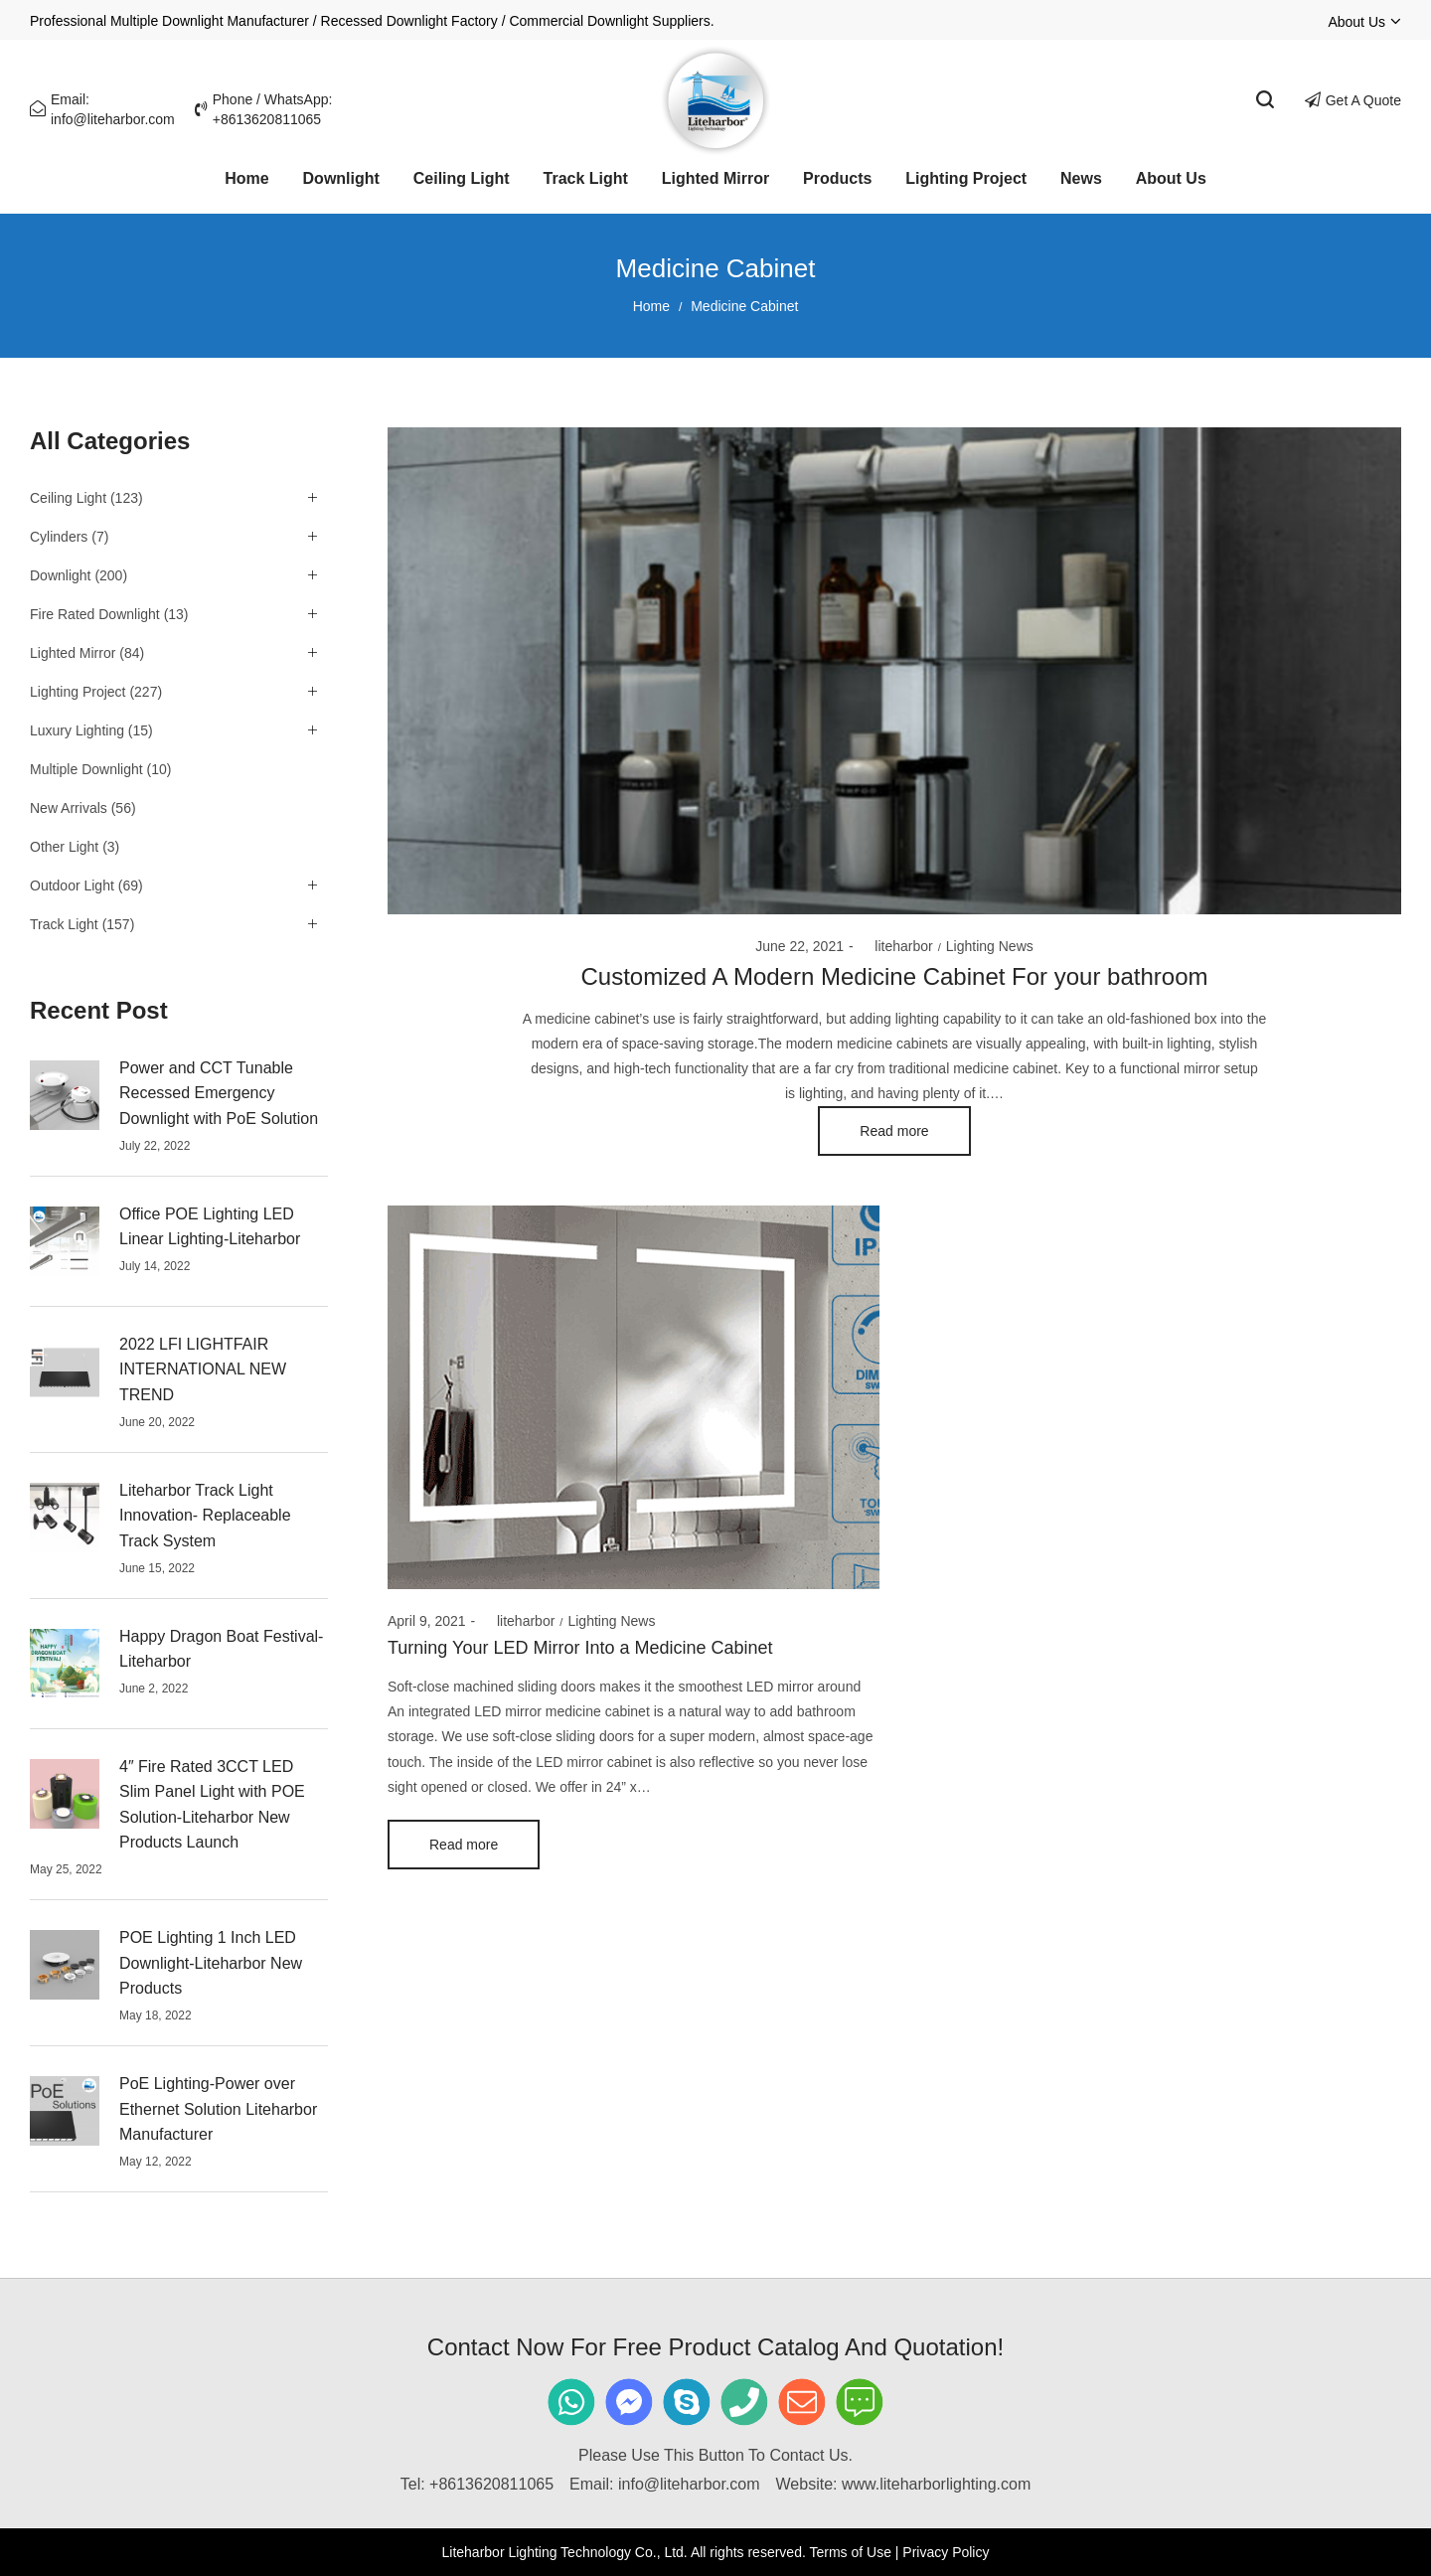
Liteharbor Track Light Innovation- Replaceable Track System (205, 1515)
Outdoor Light (72, 885)
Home (651, 306)
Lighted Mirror (72, 653)
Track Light (64, 924)
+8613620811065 (491, 2484)
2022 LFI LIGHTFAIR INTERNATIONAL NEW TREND (202, 1369)
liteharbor (896, 946)
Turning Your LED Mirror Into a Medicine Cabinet (580, 1648)
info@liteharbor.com (689, 2484)
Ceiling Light (68, 498)
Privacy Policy (945, 2552)
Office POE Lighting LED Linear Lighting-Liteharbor (209, 1227)
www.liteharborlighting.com (936, 2484)
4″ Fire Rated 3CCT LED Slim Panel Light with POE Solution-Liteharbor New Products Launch (212, 1805)
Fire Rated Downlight (95, 614)
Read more (894, 1131)
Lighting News (990, 946)
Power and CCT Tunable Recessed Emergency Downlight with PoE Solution (218, 1093)
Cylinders (58, 537)
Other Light (64, 847)
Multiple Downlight (86, 769)
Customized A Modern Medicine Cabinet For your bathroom (894, 976)
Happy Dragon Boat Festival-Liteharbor (221, 1649)
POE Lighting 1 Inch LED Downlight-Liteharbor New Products (210, 1963)
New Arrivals (68, 808)
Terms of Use (849, 2552)
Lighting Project (78, 692)
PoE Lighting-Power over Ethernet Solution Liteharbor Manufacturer (218, 2109)
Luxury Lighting (77, 730)
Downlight (60, 575)
